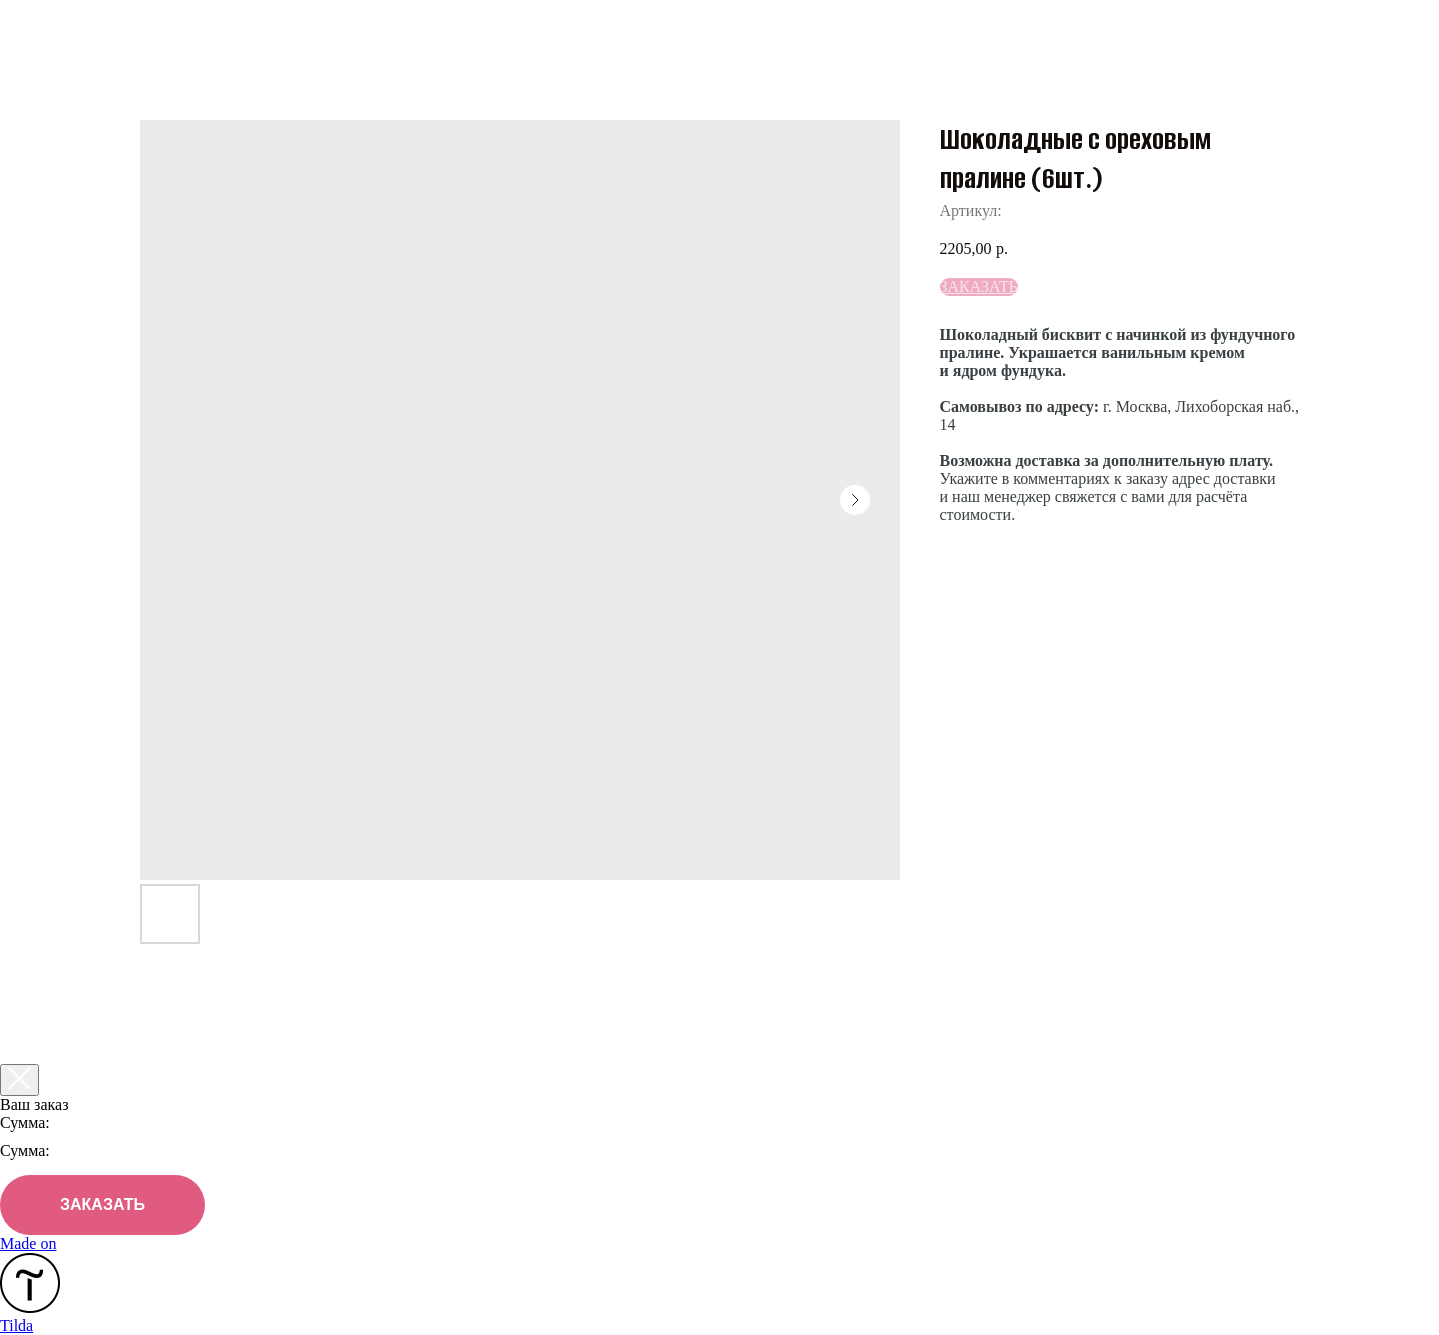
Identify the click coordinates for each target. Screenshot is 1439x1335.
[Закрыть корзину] (19, 1080)
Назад (60, 28)
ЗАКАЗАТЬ (102, 1204)
